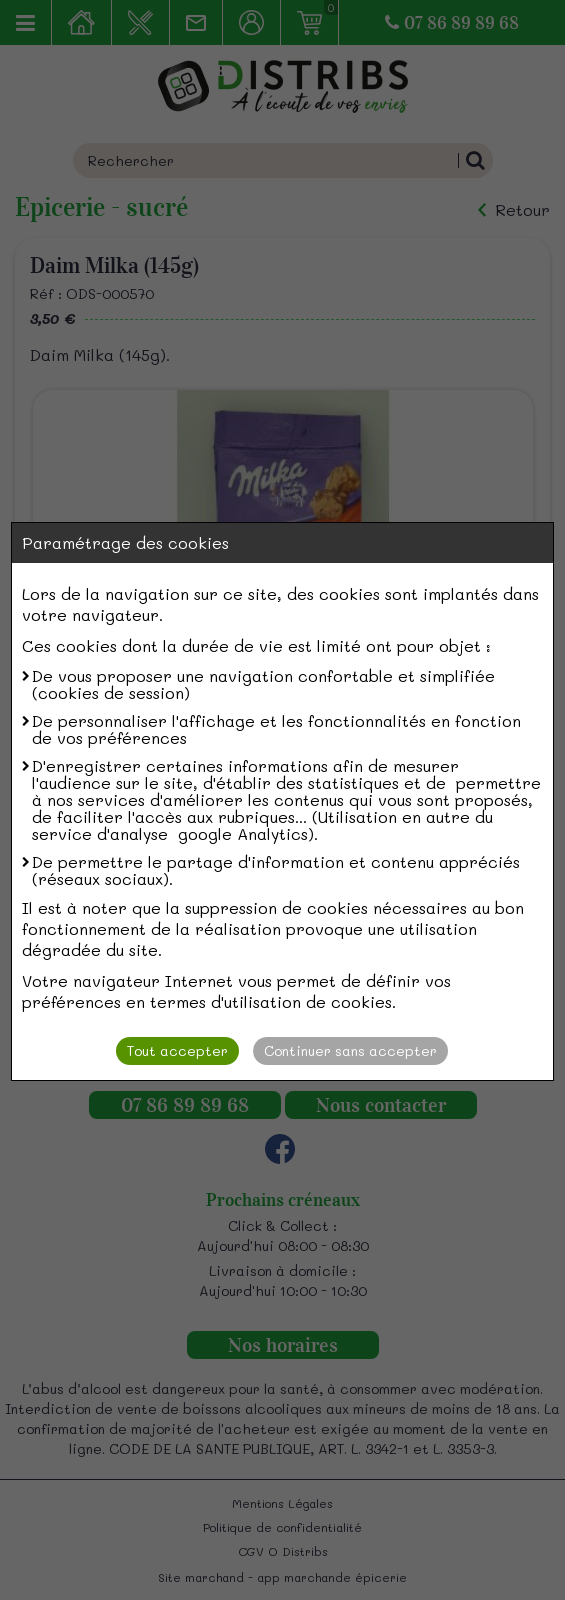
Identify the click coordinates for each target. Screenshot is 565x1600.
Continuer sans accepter (350, 1050)
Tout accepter (177, 1050)
